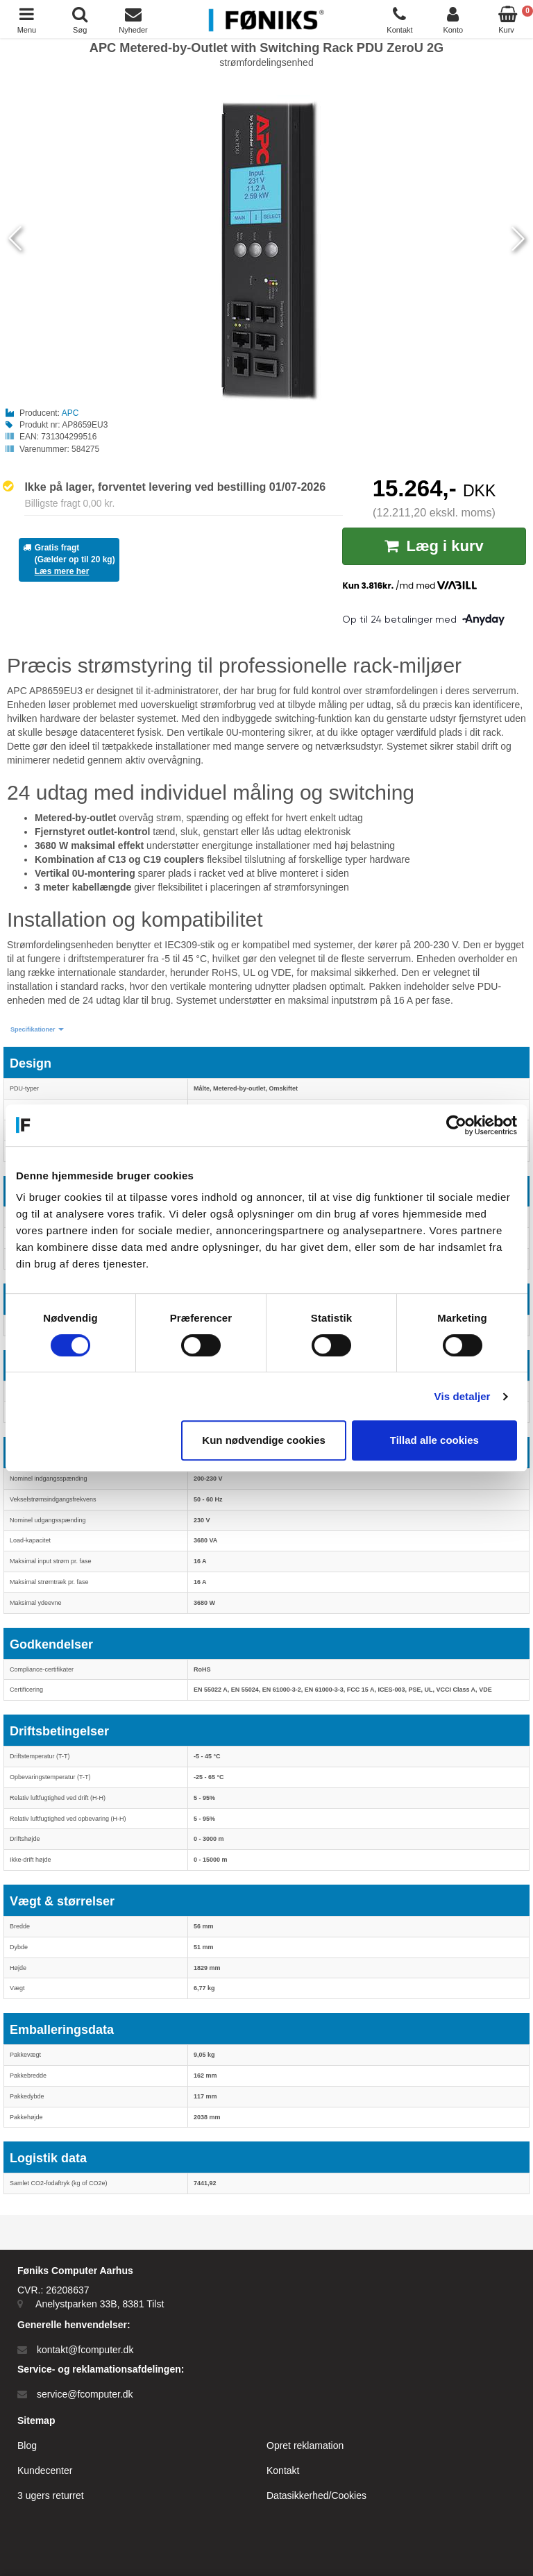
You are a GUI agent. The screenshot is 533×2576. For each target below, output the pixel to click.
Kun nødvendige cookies (263, 1440)
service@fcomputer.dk (85, 2394)
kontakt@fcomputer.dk (85, 2349)
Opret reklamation (305, 2445)
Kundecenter (44, 2470)
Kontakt (282, 2470)
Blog (27, 2445)
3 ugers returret (50, 2495)
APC (70, 413)
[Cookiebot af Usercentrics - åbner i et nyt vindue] (456, 1125)
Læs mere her (62, 571)
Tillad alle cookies (434, 1440)
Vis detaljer (462, 1396)
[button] (37, 1029)
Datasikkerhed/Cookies (316, 2495)
